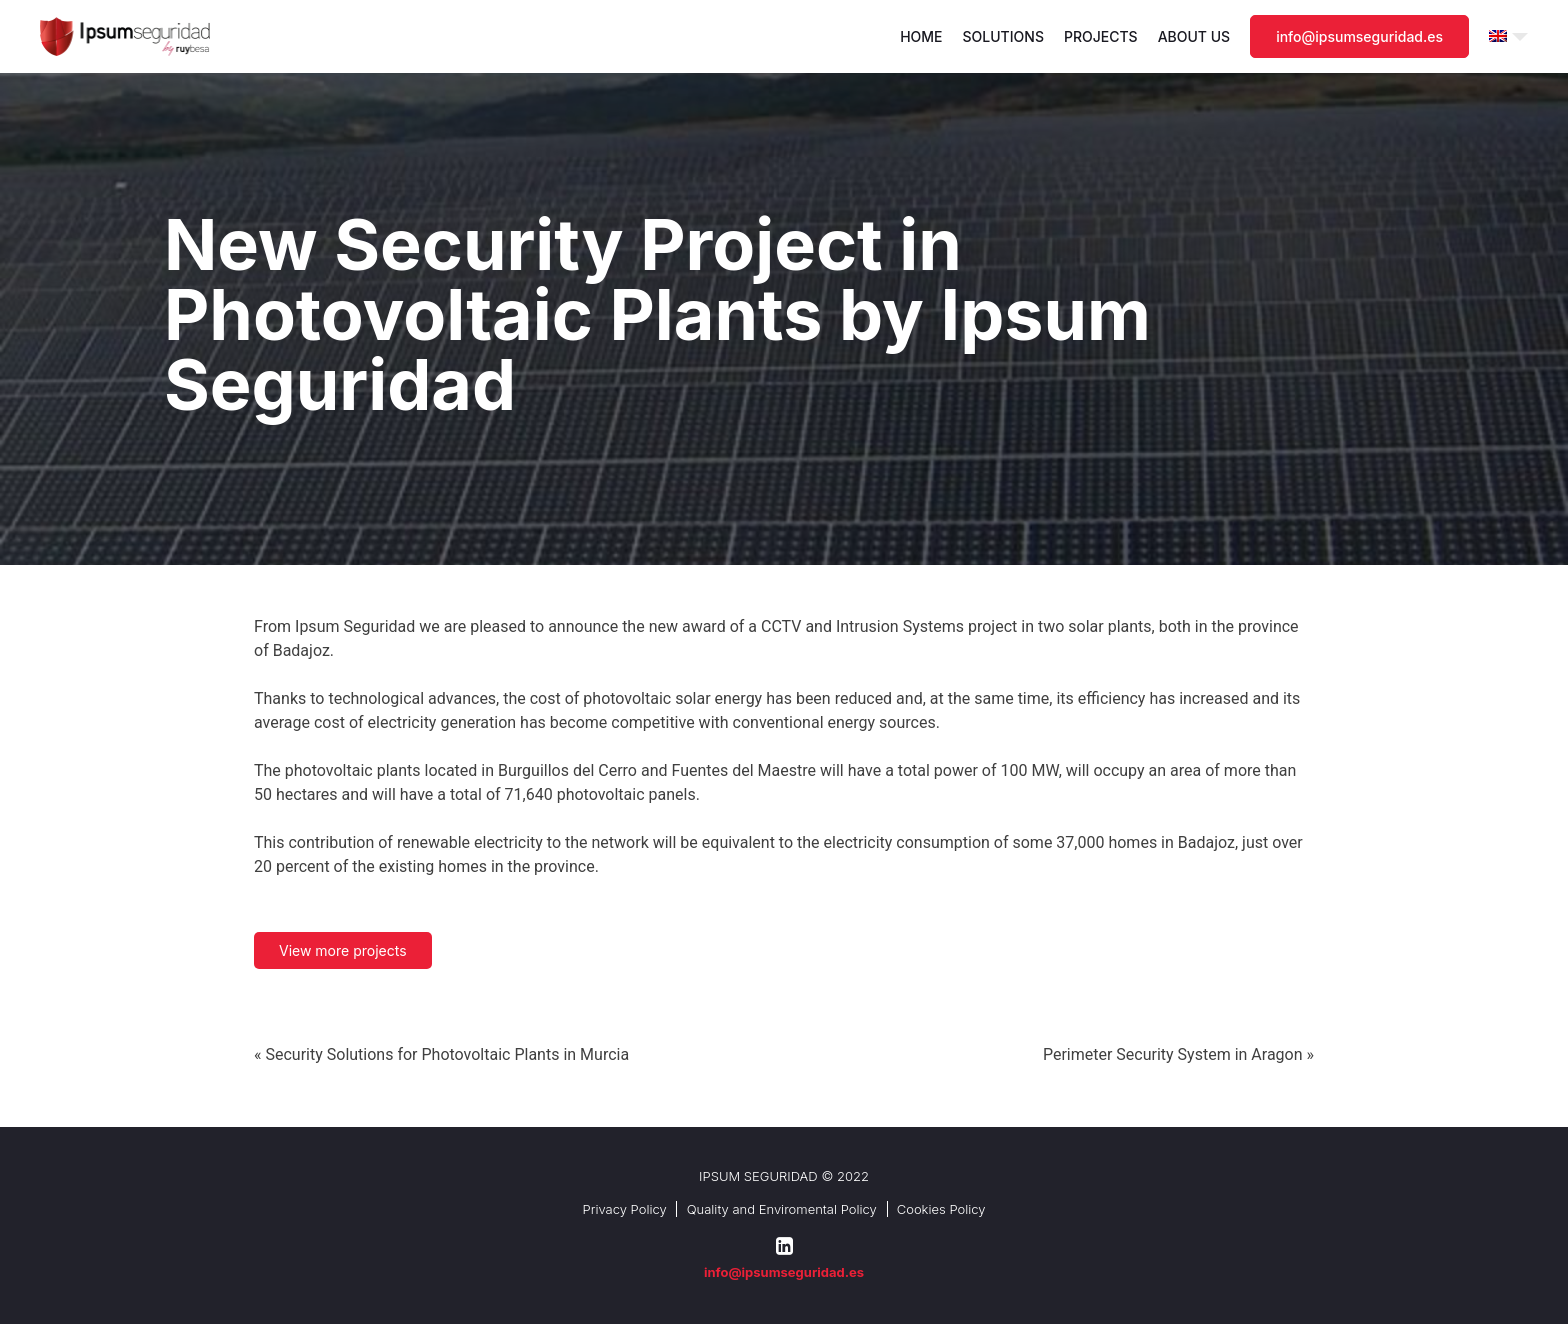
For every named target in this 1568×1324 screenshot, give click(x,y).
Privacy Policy (624, 1209)
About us (1194, 36)
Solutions (1003, 36)
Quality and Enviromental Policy (782, 1209)
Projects (1101, 36)
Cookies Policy (941, 1209)
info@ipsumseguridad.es (1359, 36)
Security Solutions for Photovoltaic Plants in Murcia (447, 1054)
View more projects (343, 950)
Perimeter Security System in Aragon (1173, 1054)
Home (921, 36)
